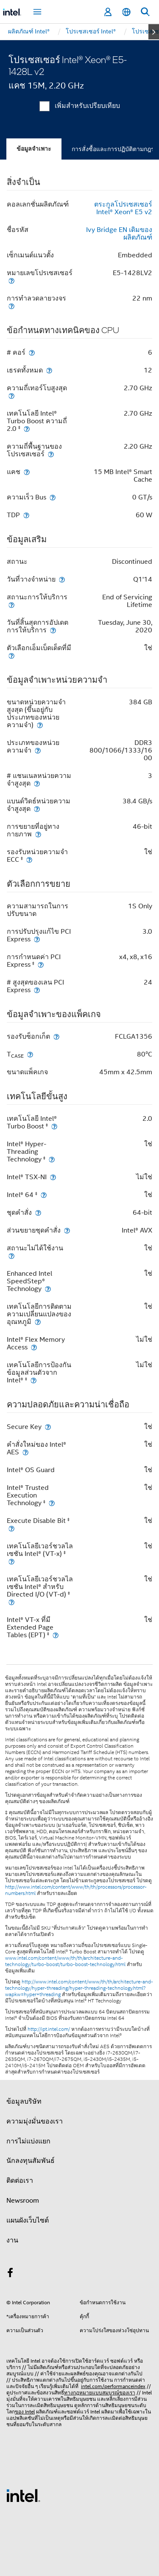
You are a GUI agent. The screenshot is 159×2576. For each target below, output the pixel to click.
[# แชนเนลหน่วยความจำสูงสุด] (37, 783)
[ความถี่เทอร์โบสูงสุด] (11, 395)
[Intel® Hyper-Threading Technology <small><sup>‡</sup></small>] (51, 1159)
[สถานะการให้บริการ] (11, 604)
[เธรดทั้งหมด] (49, 370)
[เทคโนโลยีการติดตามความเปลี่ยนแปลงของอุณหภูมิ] (37, 1321)
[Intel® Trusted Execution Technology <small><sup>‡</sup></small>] (51, 1502)
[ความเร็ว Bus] (52, 497)
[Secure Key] (48, 1426)
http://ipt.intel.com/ (49, 2029)
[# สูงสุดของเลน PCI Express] (37, 989)
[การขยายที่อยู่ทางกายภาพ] (38, 834)
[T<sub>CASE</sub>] (30, 1054)
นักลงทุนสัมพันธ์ (30, 2161)
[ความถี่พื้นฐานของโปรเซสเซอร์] (51, 454)
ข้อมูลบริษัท (24, 2101)
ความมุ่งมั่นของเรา (34, 2121)
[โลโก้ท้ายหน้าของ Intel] (23, 2495)
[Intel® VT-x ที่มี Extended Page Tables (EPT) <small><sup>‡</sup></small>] (55, 1634)
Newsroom (22, 2200)
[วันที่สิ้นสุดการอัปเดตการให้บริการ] (53, 630)
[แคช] (26, 471)
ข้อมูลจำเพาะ (34, 149)
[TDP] (26, 515)
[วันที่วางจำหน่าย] (62, 579)
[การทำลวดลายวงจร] (11, 305)
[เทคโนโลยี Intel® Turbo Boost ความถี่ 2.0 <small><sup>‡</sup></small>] (26, 428)
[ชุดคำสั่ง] (38, 1212)
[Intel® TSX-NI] (53, 1176)
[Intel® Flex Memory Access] (34, 1347)
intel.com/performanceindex (113, 2386)
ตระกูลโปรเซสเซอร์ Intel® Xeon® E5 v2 (123, 208)
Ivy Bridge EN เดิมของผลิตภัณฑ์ (119, 234)
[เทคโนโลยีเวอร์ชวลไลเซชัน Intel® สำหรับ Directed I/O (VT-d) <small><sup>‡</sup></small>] (11, 1601)
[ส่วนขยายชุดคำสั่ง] (67, 1230)
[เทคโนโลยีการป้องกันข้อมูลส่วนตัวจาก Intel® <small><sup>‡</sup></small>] (33, 1380)
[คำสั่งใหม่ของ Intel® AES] (25, 1452)
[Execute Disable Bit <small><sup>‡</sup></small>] (11, 1528)
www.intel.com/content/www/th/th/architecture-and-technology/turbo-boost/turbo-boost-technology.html (65, 1961)
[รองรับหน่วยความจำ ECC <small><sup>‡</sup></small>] (29, 859)
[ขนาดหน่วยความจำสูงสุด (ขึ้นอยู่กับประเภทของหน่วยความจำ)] (40, 724)
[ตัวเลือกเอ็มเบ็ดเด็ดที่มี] (11, 655)
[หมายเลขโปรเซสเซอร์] (11, 280)
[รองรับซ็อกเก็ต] (56, 1036)
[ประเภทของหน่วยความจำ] (37, 750)
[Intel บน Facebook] (10, 2274)
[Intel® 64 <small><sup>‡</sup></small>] (43, 1194)
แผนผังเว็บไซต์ (27, 2220)
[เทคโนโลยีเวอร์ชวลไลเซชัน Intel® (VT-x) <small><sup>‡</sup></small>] (11, 1561)
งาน (12, 2240)
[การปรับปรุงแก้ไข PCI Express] (37, 939)
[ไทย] (126, 12)
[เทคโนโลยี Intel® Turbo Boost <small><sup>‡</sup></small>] (54, 1126)
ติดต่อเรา (19, 2180)
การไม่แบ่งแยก (28, 2141)
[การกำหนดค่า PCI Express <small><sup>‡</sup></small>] (40, 964)
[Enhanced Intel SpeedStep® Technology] (48, 1288)
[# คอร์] (31, 352)
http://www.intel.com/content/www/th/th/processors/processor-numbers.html (76, 1890)
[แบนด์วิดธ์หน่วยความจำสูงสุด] (37, 808)
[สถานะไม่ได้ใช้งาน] (11, 1255)
